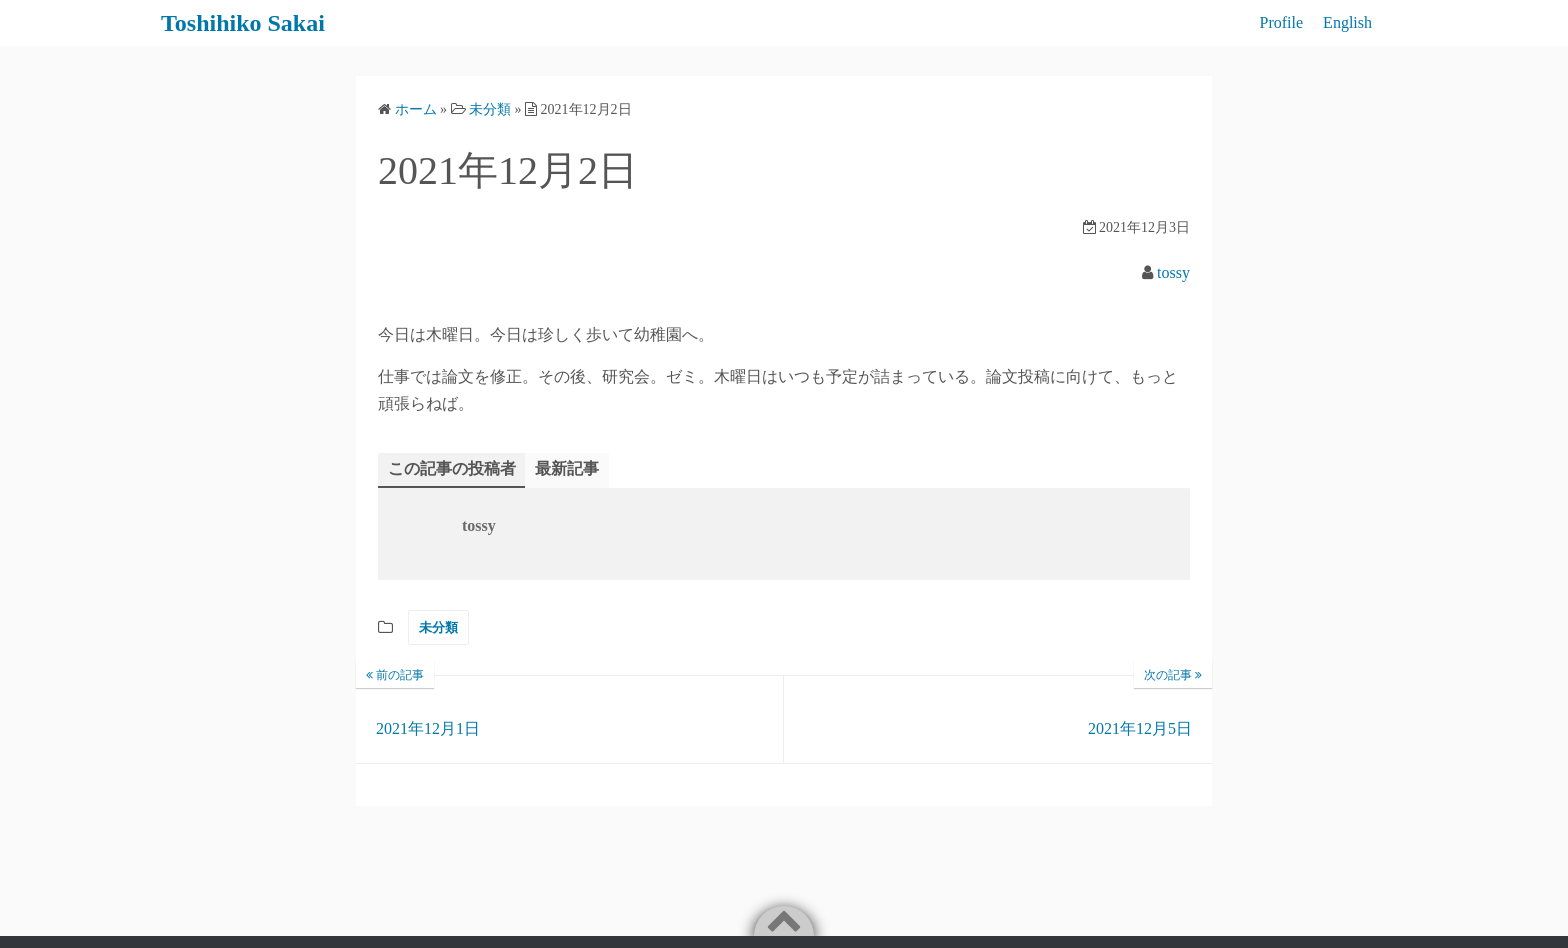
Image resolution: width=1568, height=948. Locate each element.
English (1347, 22)
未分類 (438, 627)
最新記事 (567, 468)
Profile (1282, 22)
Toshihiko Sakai (243, 23)
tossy (1173, 272)
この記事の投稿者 (452, 468)
